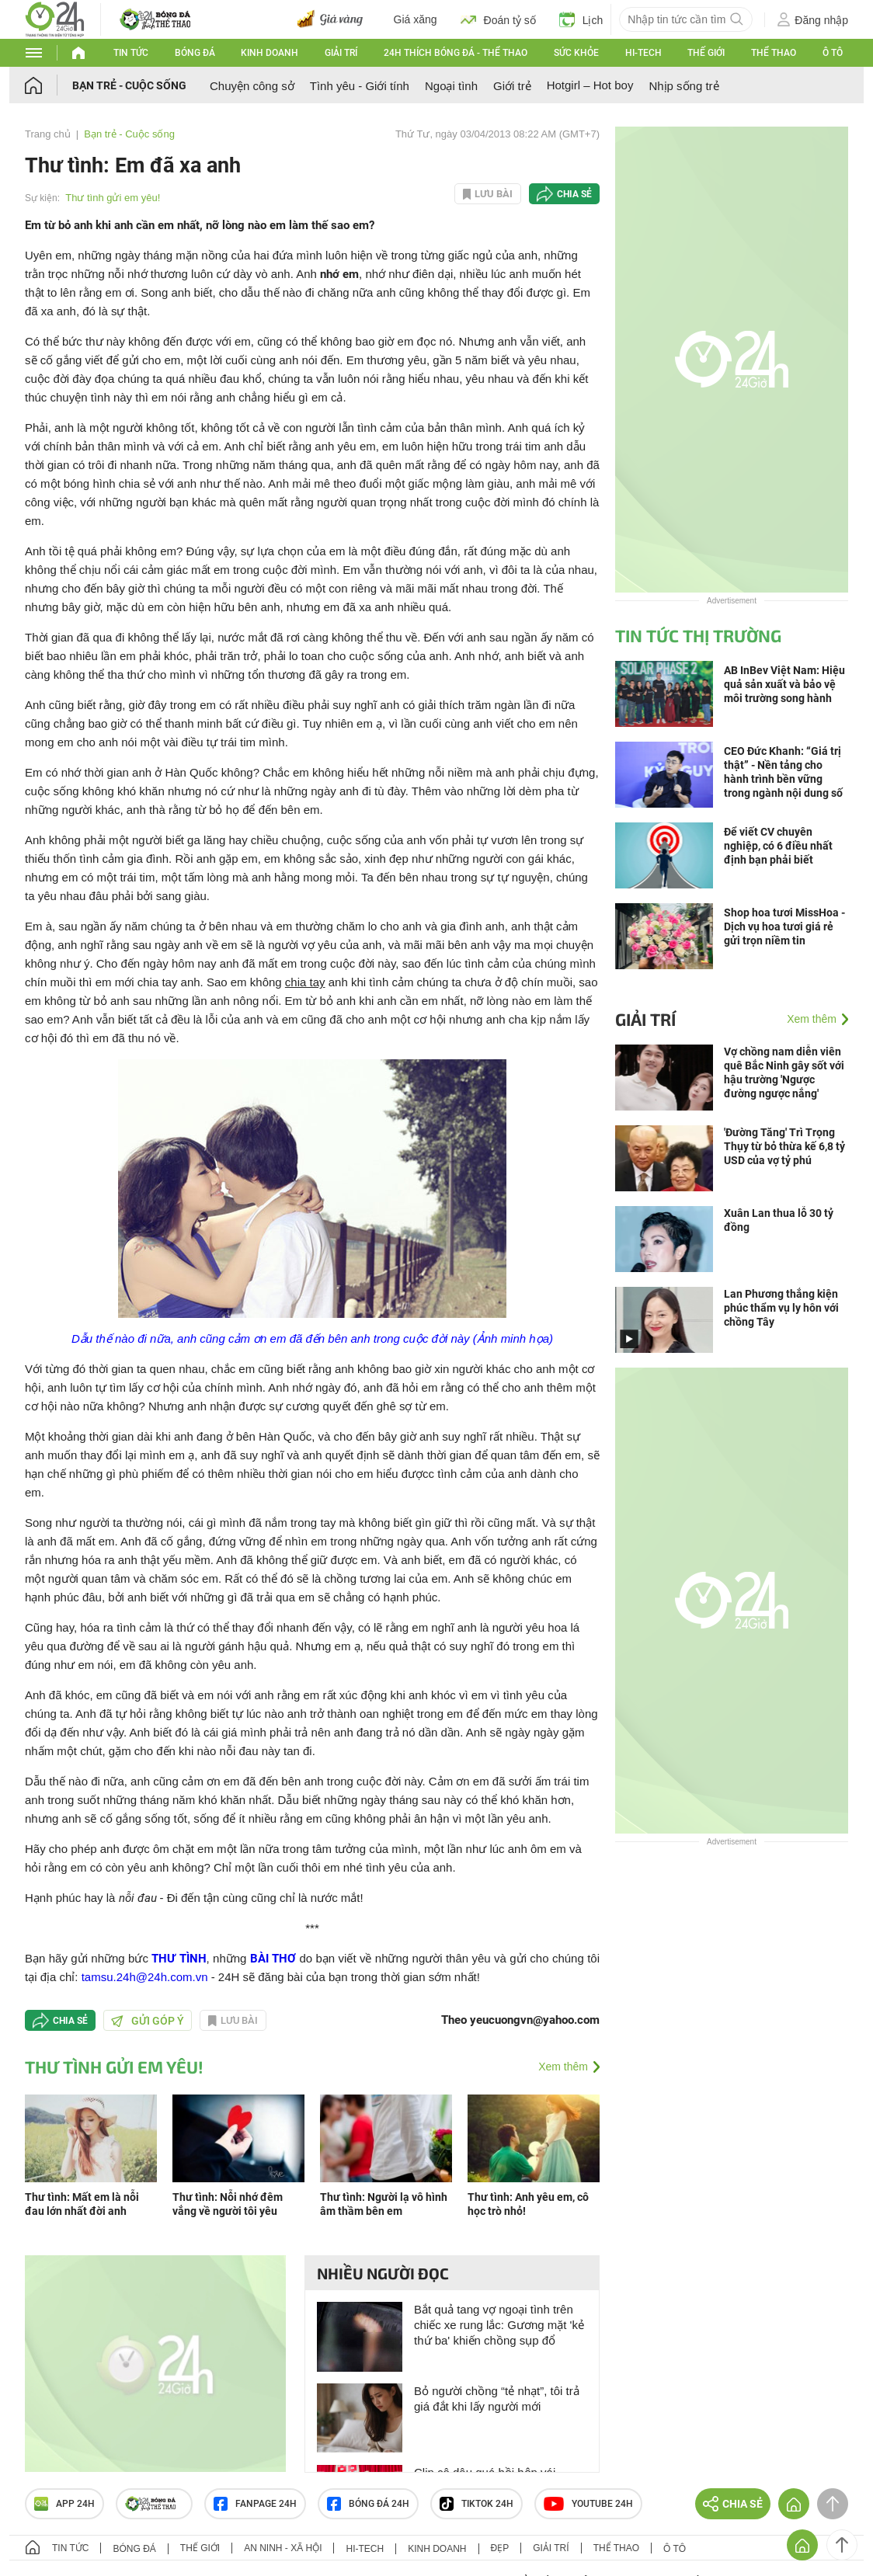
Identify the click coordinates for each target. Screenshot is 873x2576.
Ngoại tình (451, 85)
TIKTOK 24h (476, 2504)
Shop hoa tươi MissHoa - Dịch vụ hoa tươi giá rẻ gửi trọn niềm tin (784, 926)
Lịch (581, 19)
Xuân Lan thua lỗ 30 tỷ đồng (778, 1220)
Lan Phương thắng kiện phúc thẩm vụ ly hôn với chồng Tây (781, 1308)
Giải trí (341, 52)
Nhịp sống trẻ (683, 85)
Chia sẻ (574, 194)
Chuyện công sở (252, 85)
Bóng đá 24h (368, 2504)
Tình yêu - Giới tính (359, 85)
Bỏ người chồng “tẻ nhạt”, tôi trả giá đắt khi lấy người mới (496, 2398)
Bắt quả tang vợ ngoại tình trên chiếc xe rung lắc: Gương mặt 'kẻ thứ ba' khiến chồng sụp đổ (499, 2325)
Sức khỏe (576, 52)
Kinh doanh (269, 52)
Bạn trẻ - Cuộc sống (129, 85)
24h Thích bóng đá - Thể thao (455, 52)
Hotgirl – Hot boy (590, 85)
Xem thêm (563, 2066)
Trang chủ (48, 134)
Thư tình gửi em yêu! (112, 197)
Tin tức (130, 52)
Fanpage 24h (255, 2504)
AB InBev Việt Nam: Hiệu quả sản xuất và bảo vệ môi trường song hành (784, 684)
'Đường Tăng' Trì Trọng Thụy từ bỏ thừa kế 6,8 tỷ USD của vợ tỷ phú (784, 1146)
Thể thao (773, 52)
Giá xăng (415, 19)
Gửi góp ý (147, 2021)
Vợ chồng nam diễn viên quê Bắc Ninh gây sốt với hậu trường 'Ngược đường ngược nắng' (784, 1072)
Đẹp (500, 2548)
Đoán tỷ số (498, 19)
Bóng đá (195, 52)
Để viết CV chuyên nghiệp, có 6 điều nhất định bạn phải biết (778, 846)
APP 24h (64, 2504)
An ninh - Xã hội (283, 2548)
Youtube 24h (588, 2504)
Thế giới (706, 52)
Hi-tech (643, 52)
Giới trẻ (512, 85)
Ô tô (833, 52)
